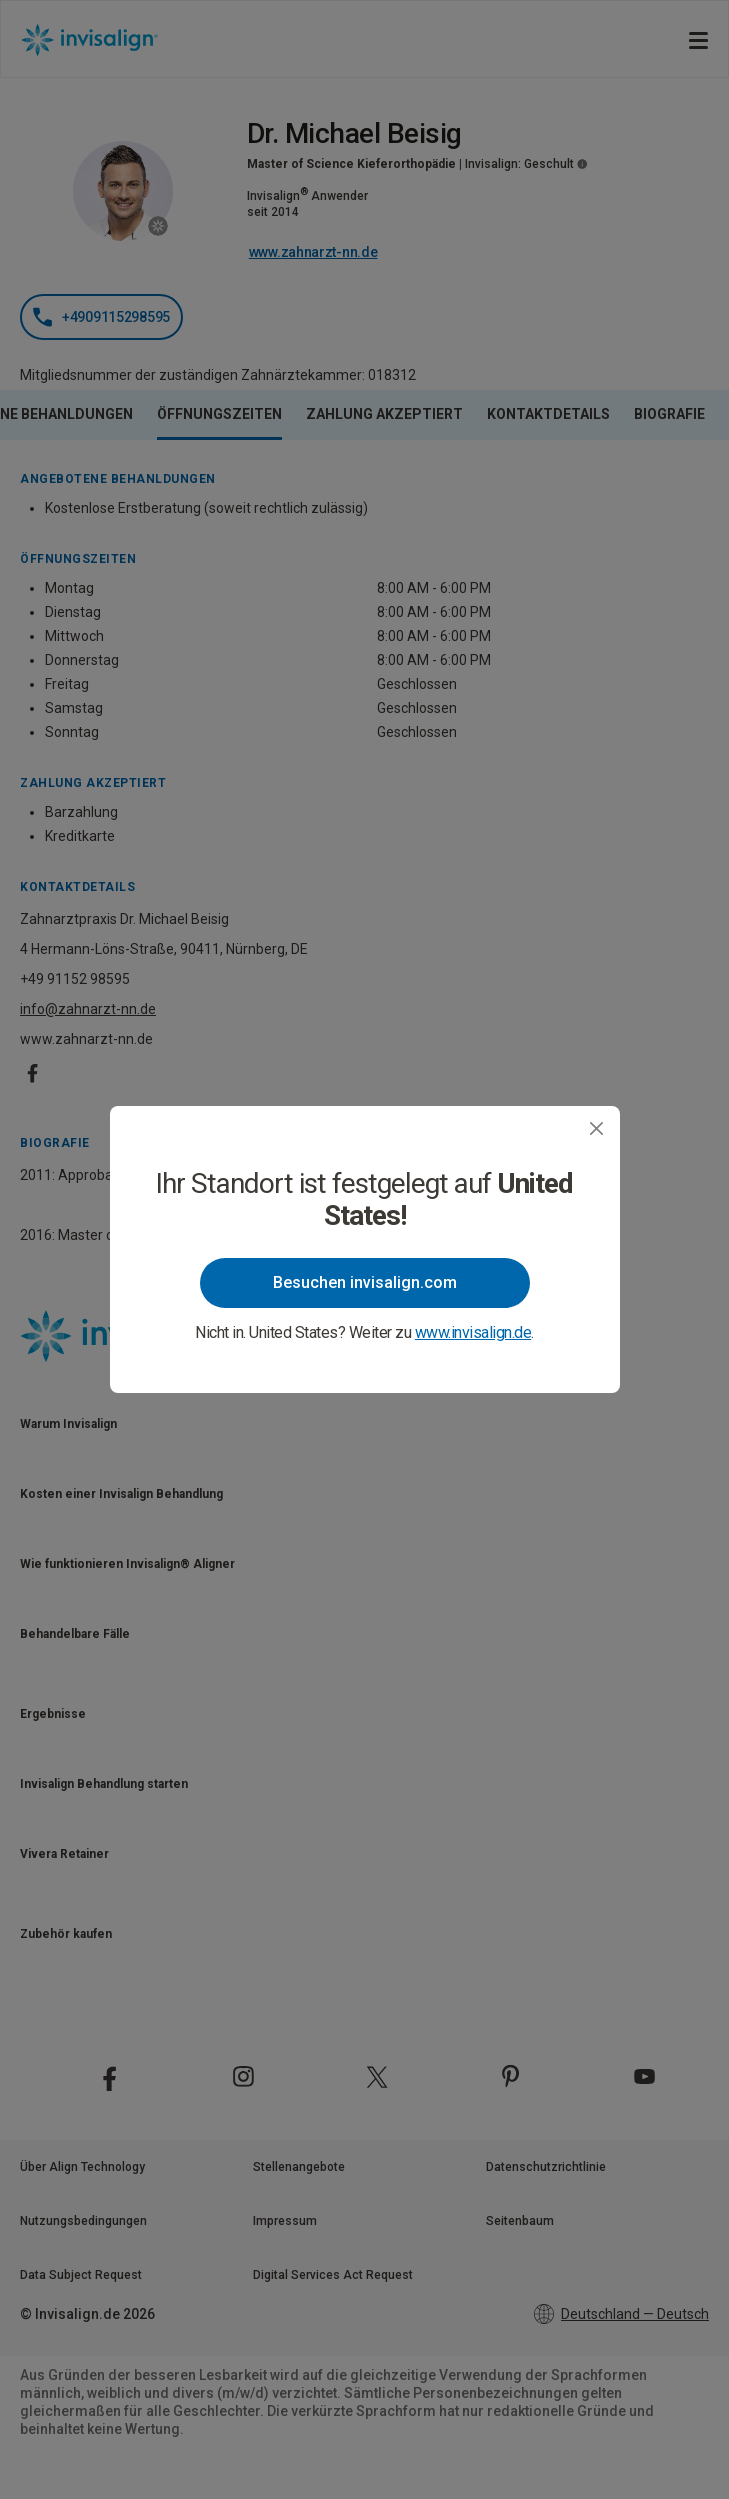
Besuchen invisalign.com (365, 1282)
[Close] (596, 1128)
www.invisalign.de (473, 1332)
